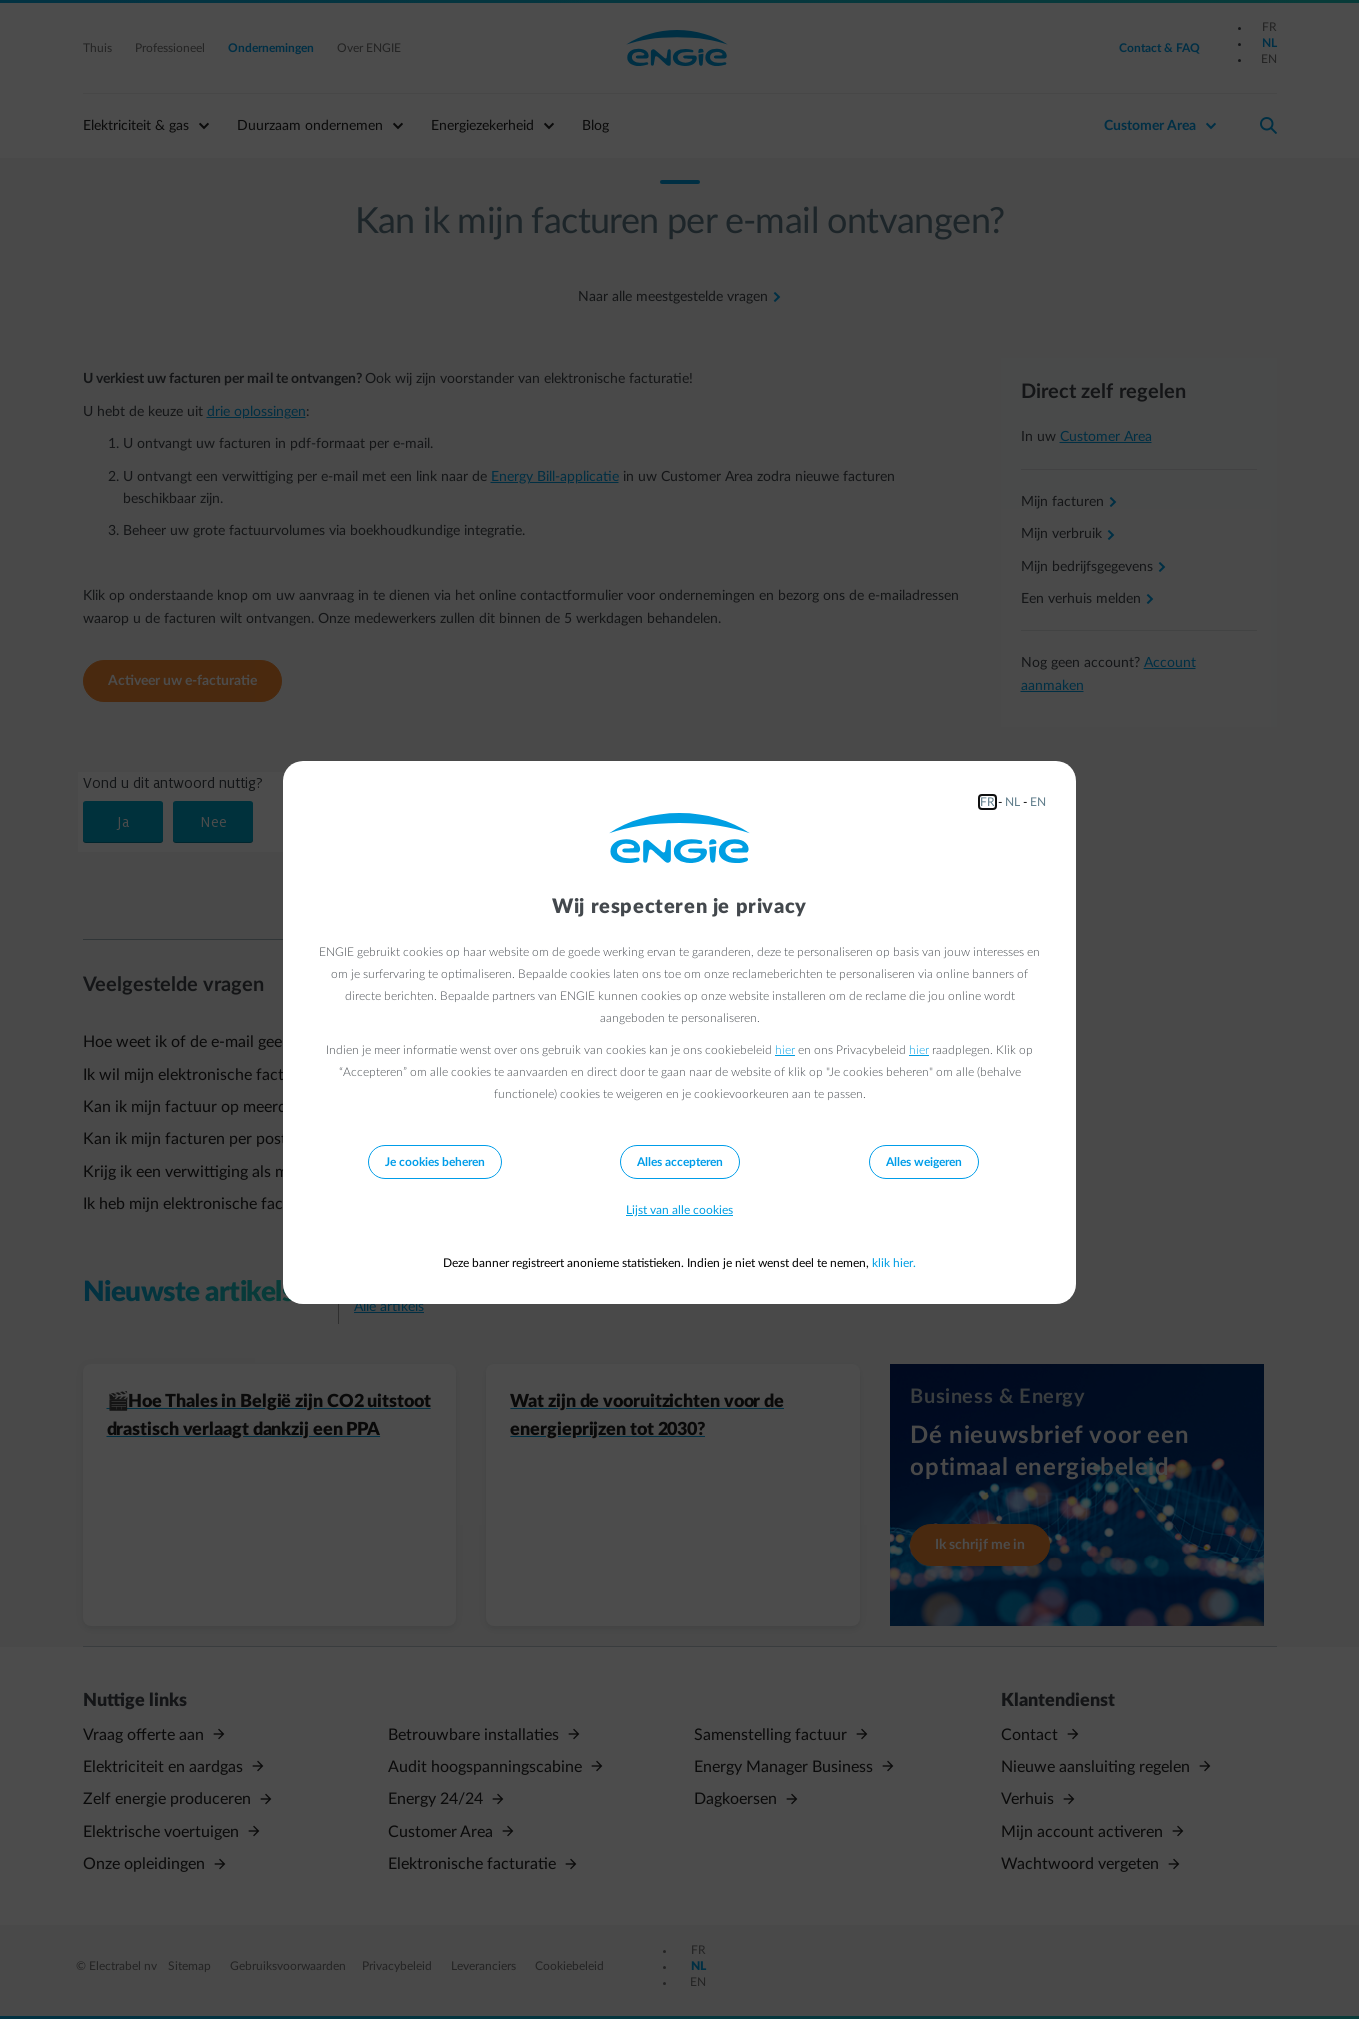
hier (785, 1050)
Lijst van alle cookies (679, 1210)
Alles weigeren (924, 1162)
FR (987, 802)
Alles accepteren (680, 1162)
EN (1038, 802)
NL (1012, 802)
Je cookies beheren (435, 1162)
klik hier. (894, 1263)
